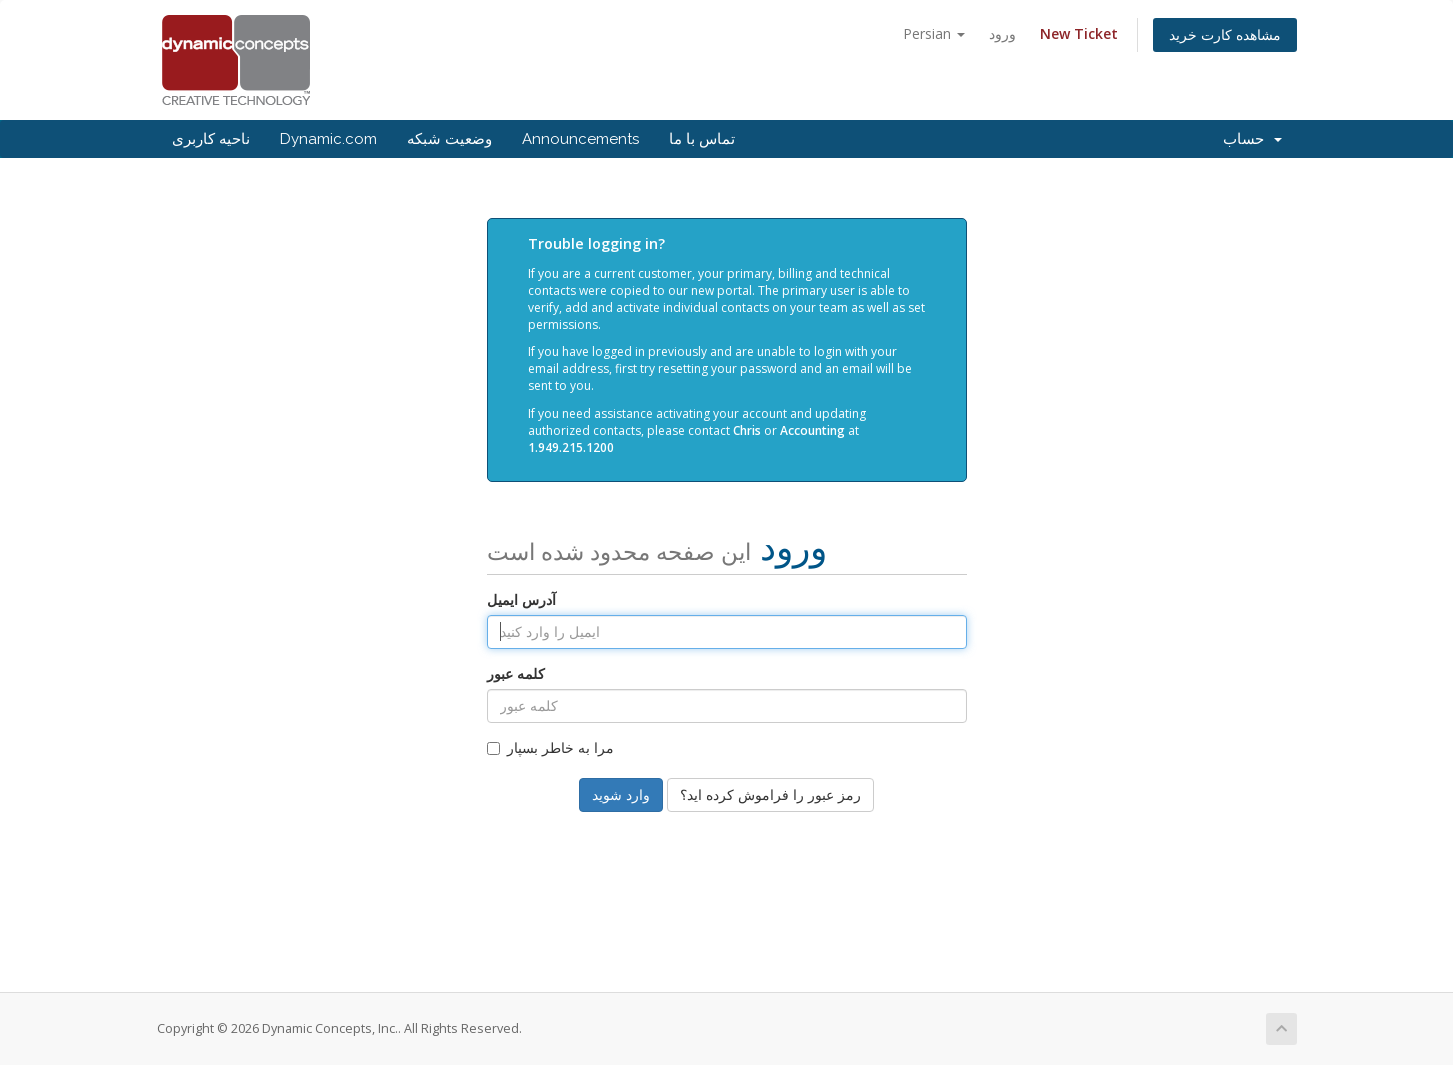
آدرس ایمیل (521, 599)
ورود (1002, 33)
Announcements (580, 139)
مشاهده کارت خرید (1225, 34)
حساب (1252, 139)
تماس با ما (702, 139)
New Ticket (1079, 33)
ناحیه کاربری (211, 139)
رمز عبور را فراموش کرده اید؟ (770, 794)
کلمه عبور (516, 673)
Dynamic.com (328, 139)
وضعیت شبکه (449, 139)
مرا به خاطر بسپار (550, 747)
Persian (934, 33)
